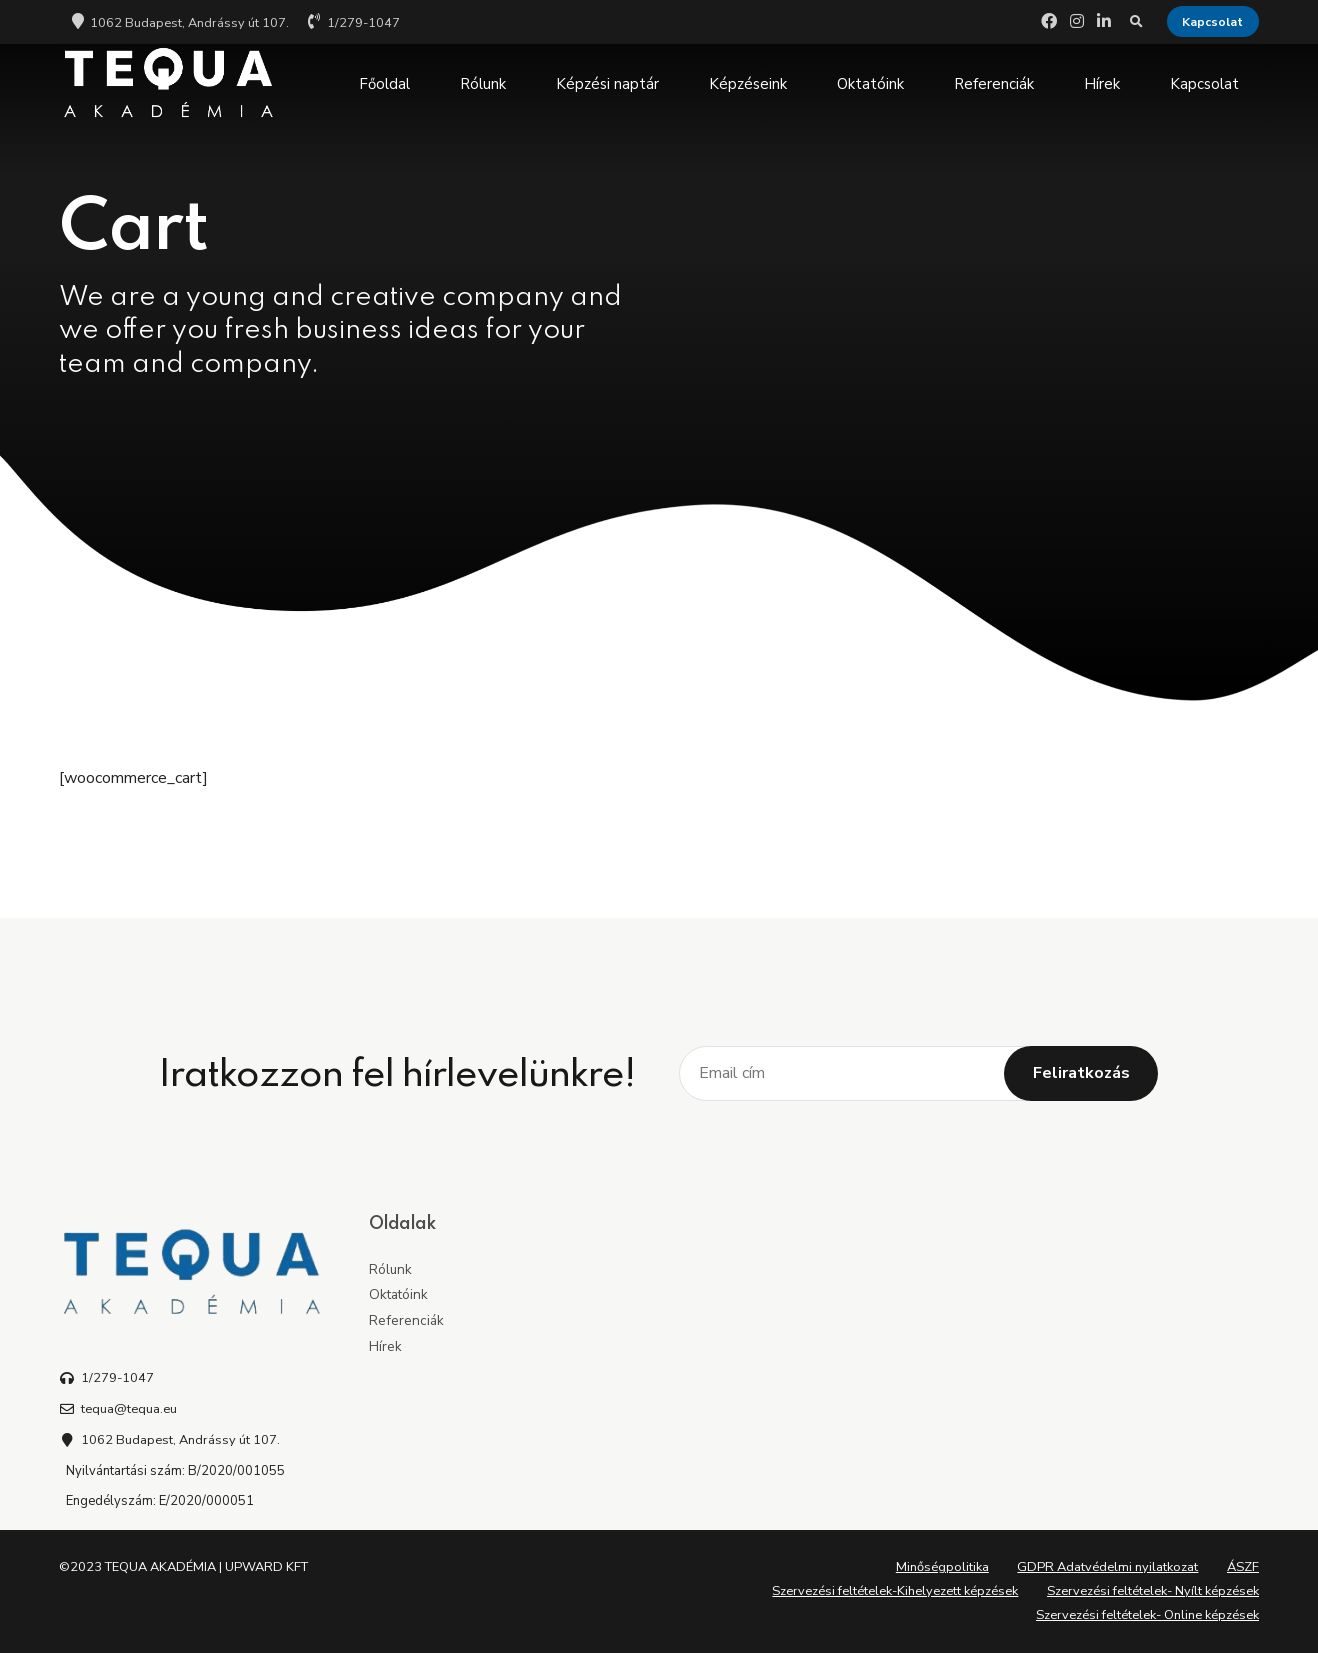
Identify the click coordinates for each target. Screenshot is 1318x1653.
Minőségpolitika (942, 1567)
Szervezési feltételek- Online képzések (1147, 1615)
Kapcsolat (1204, 84)
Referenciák (994, 84)
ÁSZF (1243, 1567)
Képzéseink (748, 84)
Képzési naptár (607, 84)
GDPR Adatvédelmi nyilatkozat (1107, 1567)
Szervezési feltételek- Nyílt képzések (1153, 1591)
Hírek (1102, 84)
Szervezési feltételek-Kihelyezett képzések (895, 1591)
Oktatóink (870, 84)
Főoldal (384, 84)
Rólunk (483, 84)
